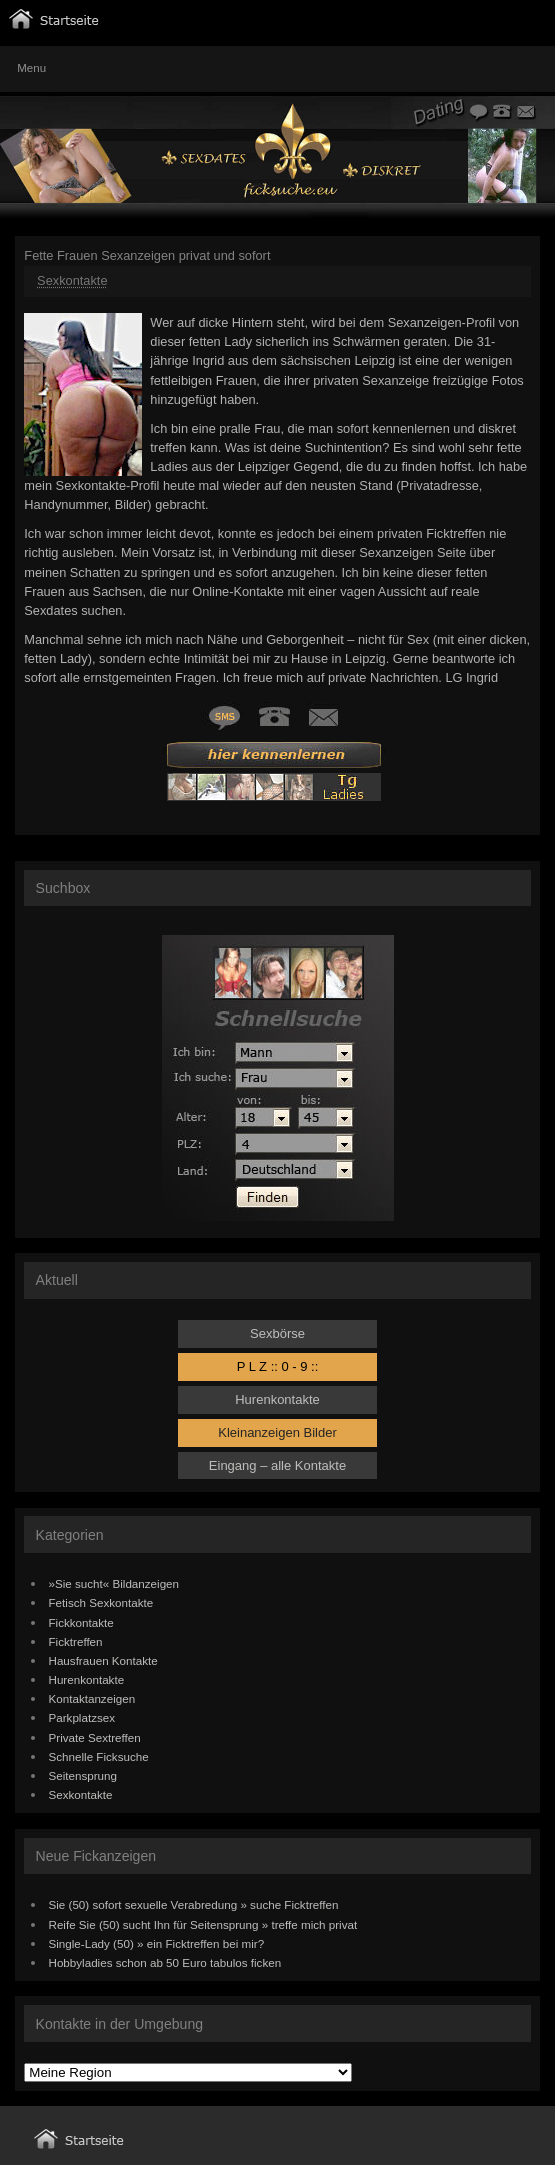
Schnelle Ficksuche (99, 1756)
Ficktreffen (76, 1641)
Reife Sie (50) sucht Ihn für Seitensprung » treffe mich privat (203, 1924)
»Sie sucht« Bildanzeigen (114, 1583)
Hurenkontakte (277, 1399)
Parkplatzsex (82, 1717)
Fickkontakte (81, 1622)
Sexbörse (277, 1333)
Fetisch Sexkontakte (101, 1602)
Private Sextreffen (95, 1737)
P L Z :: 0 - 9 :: (278, 1366)
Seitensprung (83, 1775)
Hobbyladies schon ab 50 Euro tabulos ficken (165, 1962)
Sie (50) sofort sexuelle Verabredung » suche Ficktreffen (194, 1904)
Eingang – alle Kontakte (277, 1465)
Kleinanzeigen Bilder (277, 1432)
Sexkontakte (72, 280)
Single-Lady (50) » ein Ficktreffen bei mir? (157, 1943)
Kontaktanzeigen (92, 1698)
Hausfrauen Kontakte (103, 1660)
